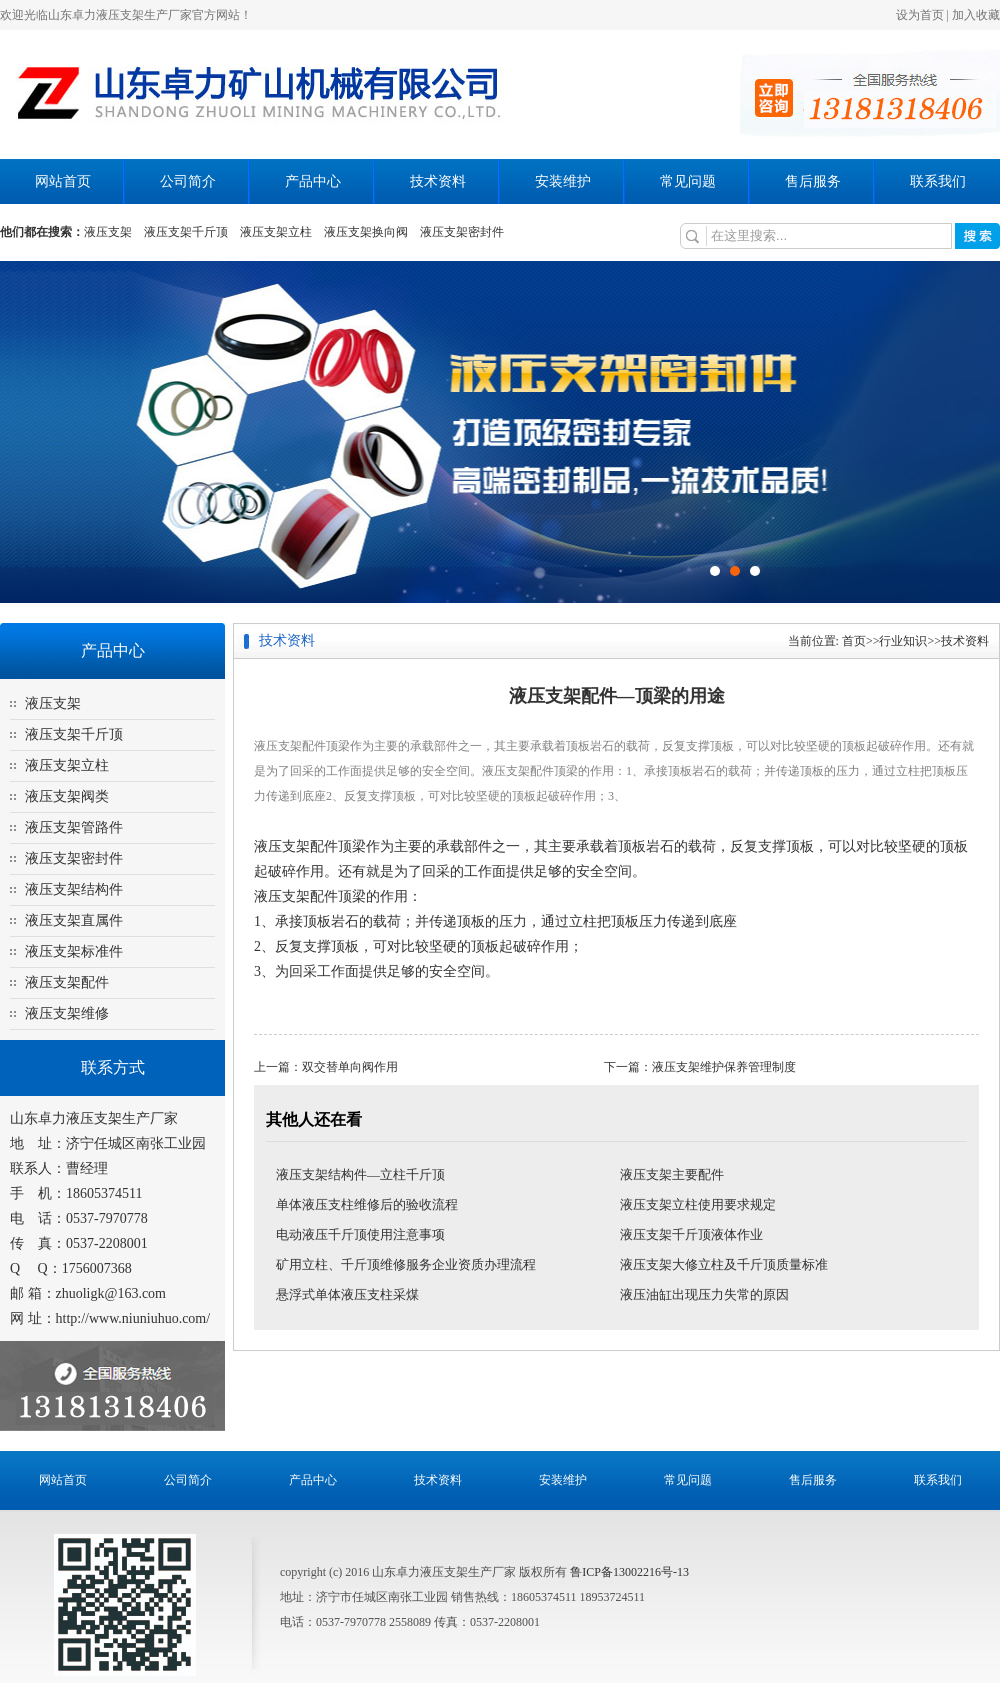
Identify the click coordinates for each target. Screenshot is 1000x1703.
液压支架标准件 (74, 951)
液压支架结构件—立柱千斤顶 (360, 1174)
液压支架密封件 (462, 232)
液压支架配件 (67, 982)
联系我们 (938, 181)
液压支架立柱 (276, 232)
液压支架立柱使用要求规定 (698, 1204)
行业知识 (903, 641)
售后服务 (813, 181)
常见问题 (688, 181)
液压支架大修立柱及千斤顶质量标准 (724, 1264)
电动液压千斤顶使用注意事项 (360, 1234)
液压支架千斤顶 (186, 232)
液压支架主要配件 (672, 1174)
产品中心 (313, 181)
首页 (854, 641)
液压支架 (108, 232)
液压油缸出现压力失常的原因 (704, 1294)
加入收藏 (976, 15)
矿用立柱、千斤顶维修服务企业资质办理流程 (406, 1264)
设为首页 (920, 15)
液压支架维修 (67, 1013)
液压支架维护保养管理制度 (724, 1067)
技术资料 (438, 181)
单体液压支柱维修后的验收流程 (367, 1204)
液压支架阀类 (67, 796)
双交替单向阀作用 (350, 1067)
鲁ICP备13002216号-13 (629, 1572)
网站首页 (63, 181)
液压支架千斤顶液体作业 (691, 1234)
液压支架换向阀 (366, 232)
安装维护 (563, 181)
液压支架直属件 (74, 920)
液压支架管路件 (74, 827)
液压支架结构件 (74, 889)
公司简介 (188, 181)
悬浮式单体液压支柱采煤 (347, 1294)
